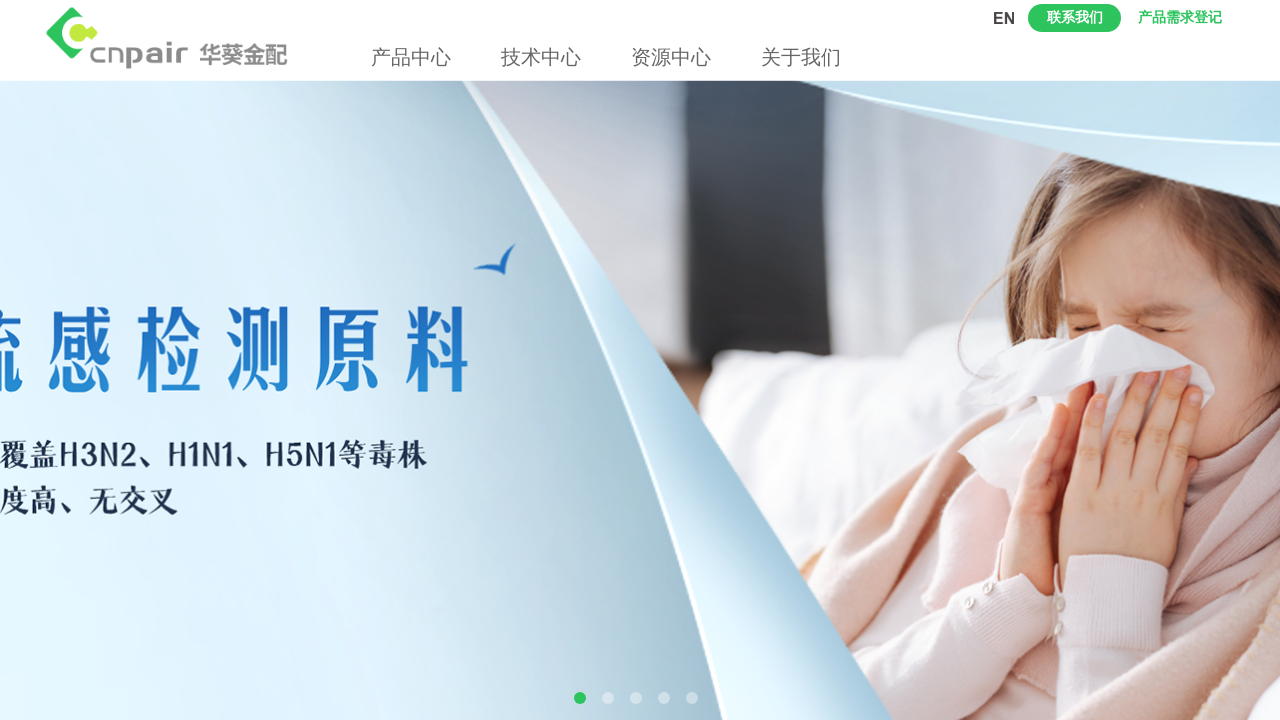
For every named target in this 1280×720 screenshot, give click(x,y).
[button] (580, 698)
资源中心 (671, 57)
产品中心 (411, 57)
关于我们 (801, 57)
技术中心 (541, 57)
